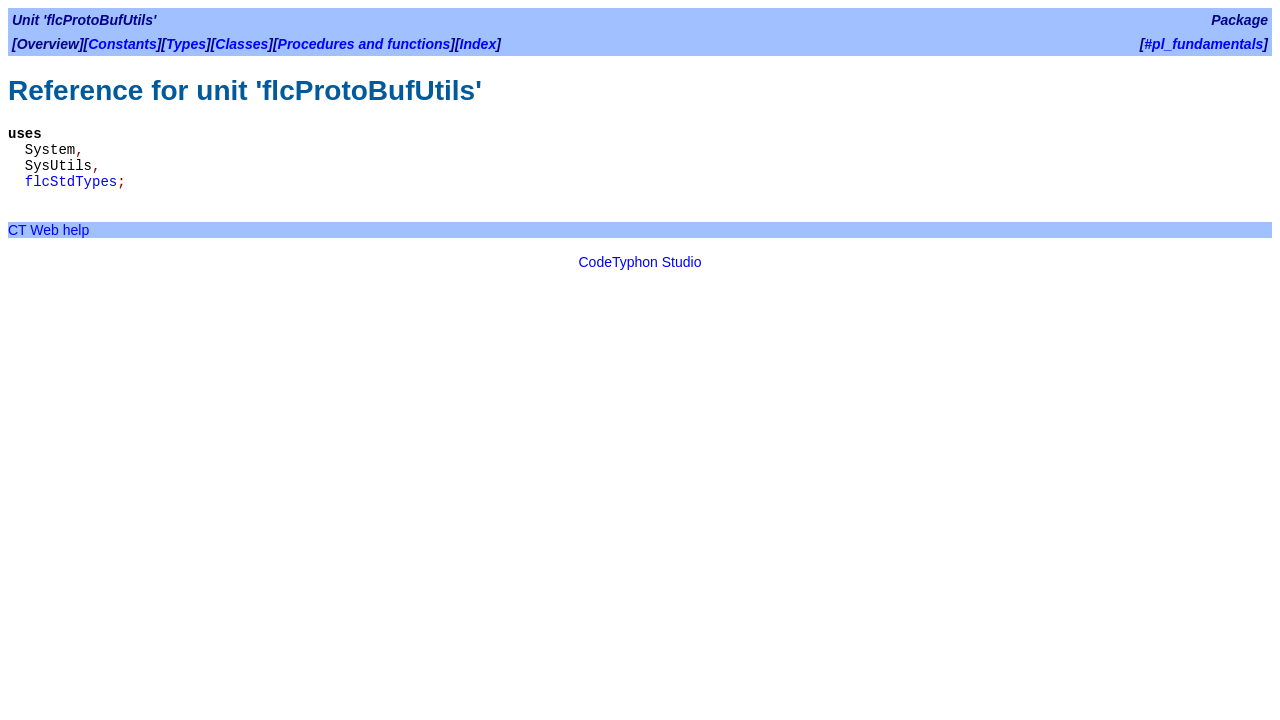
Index (478, 44)
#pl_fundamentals (1203, 44)
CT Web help (48, 230)
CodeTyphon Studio (640, 262)
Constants (122, 44)
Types (186, 44)
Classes (241, 44)
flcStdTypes (71, 182)
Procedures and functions (364, 44)
